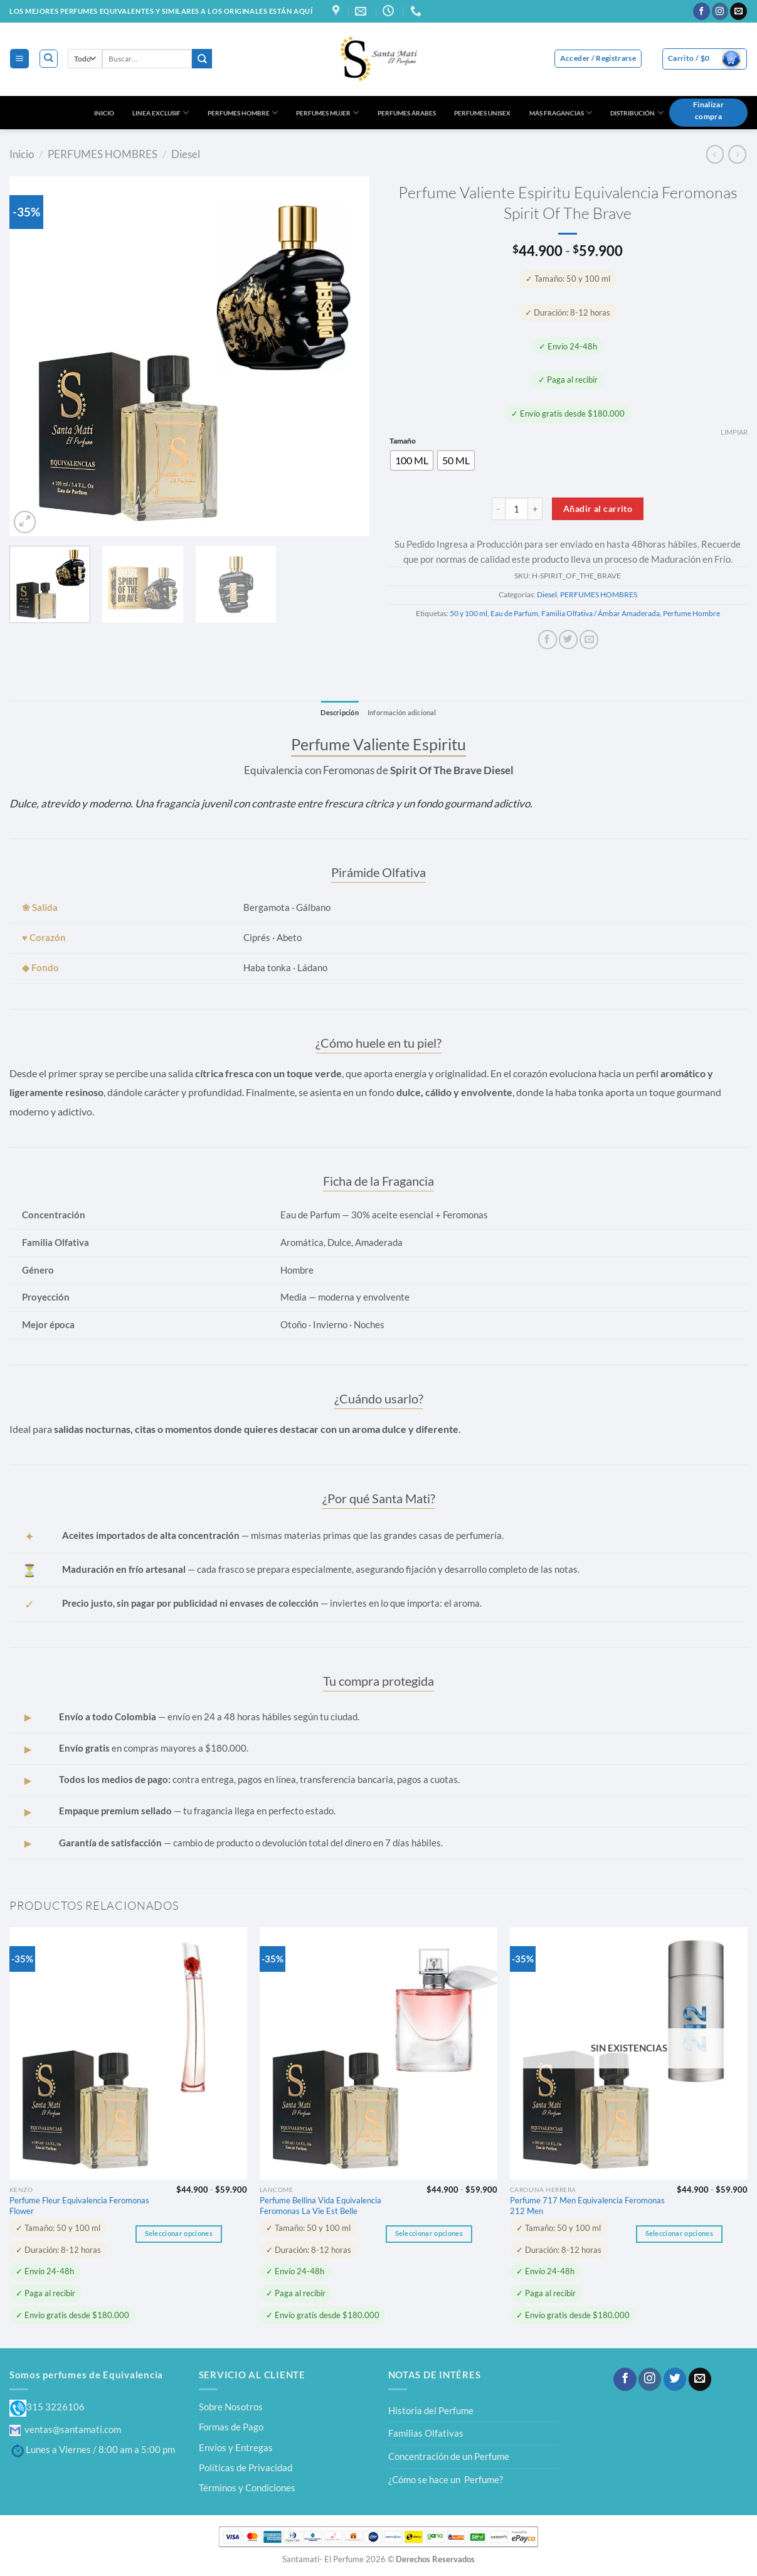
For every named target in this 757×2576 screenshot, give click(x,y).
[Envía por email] (589, 639)
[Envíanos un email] (738, 11)
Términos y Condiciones (247, 2488)
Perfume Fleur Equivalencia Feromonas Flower (79, 2206)
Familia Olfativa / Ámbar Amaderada (600, 613)
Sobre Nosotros (231, 2406)
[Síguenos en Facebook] (701, 11)
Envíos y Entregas (236, 2447)
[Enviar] (202, 58)
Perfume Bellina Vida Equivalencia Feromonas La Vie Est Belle (320, 2206)
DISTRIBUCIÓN (636, 113)
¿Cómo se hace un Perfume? (445, 2479)
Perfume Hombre (691, 613)
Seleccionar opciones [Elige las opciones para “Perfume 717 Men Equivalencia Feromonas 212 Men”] (679, 2234)
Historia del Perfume (431, 2410)
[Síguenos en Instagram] (720, 11)
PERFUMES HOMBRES (102, 154)
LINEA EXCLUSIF (160, 113)
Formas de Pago (231, 2427)
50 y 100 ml (468, 613)
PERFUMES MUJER (327, 113)
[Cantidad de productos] (516, 509)
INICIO (104, 113)
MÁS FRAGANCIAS (560, 113)
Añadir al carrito (597, 508)
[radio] (412, 460)
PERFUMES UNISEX (482, 113)
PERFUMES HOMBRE (243, 113)
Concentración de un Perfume (448, 2456)
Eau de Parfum (514, 613)
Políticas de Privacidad (245, 2468)
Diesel (185, 154)
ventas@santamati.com (65, 2429)
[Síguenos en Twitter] (675, 2380)
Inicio (21, 154)
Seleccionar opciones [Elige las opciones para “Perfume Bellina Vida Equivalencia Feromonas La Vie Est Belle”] (429, 2234)
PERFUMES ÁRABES (407, 113)
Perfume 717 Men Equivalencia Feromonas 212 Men (587, 2206)
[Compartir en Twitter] (568, 639)
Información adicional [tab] (404, 712)
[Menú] (19, 58)
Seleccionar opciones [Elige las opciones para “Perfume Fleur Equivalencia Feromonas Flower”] (179, 2234)
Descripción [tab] (336, 712)
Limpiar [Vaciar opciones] (734, 432)
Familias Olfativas (425, 2433)
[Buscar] (49, 59)
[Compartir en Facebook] (547, 639)
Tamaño (402, 441)
